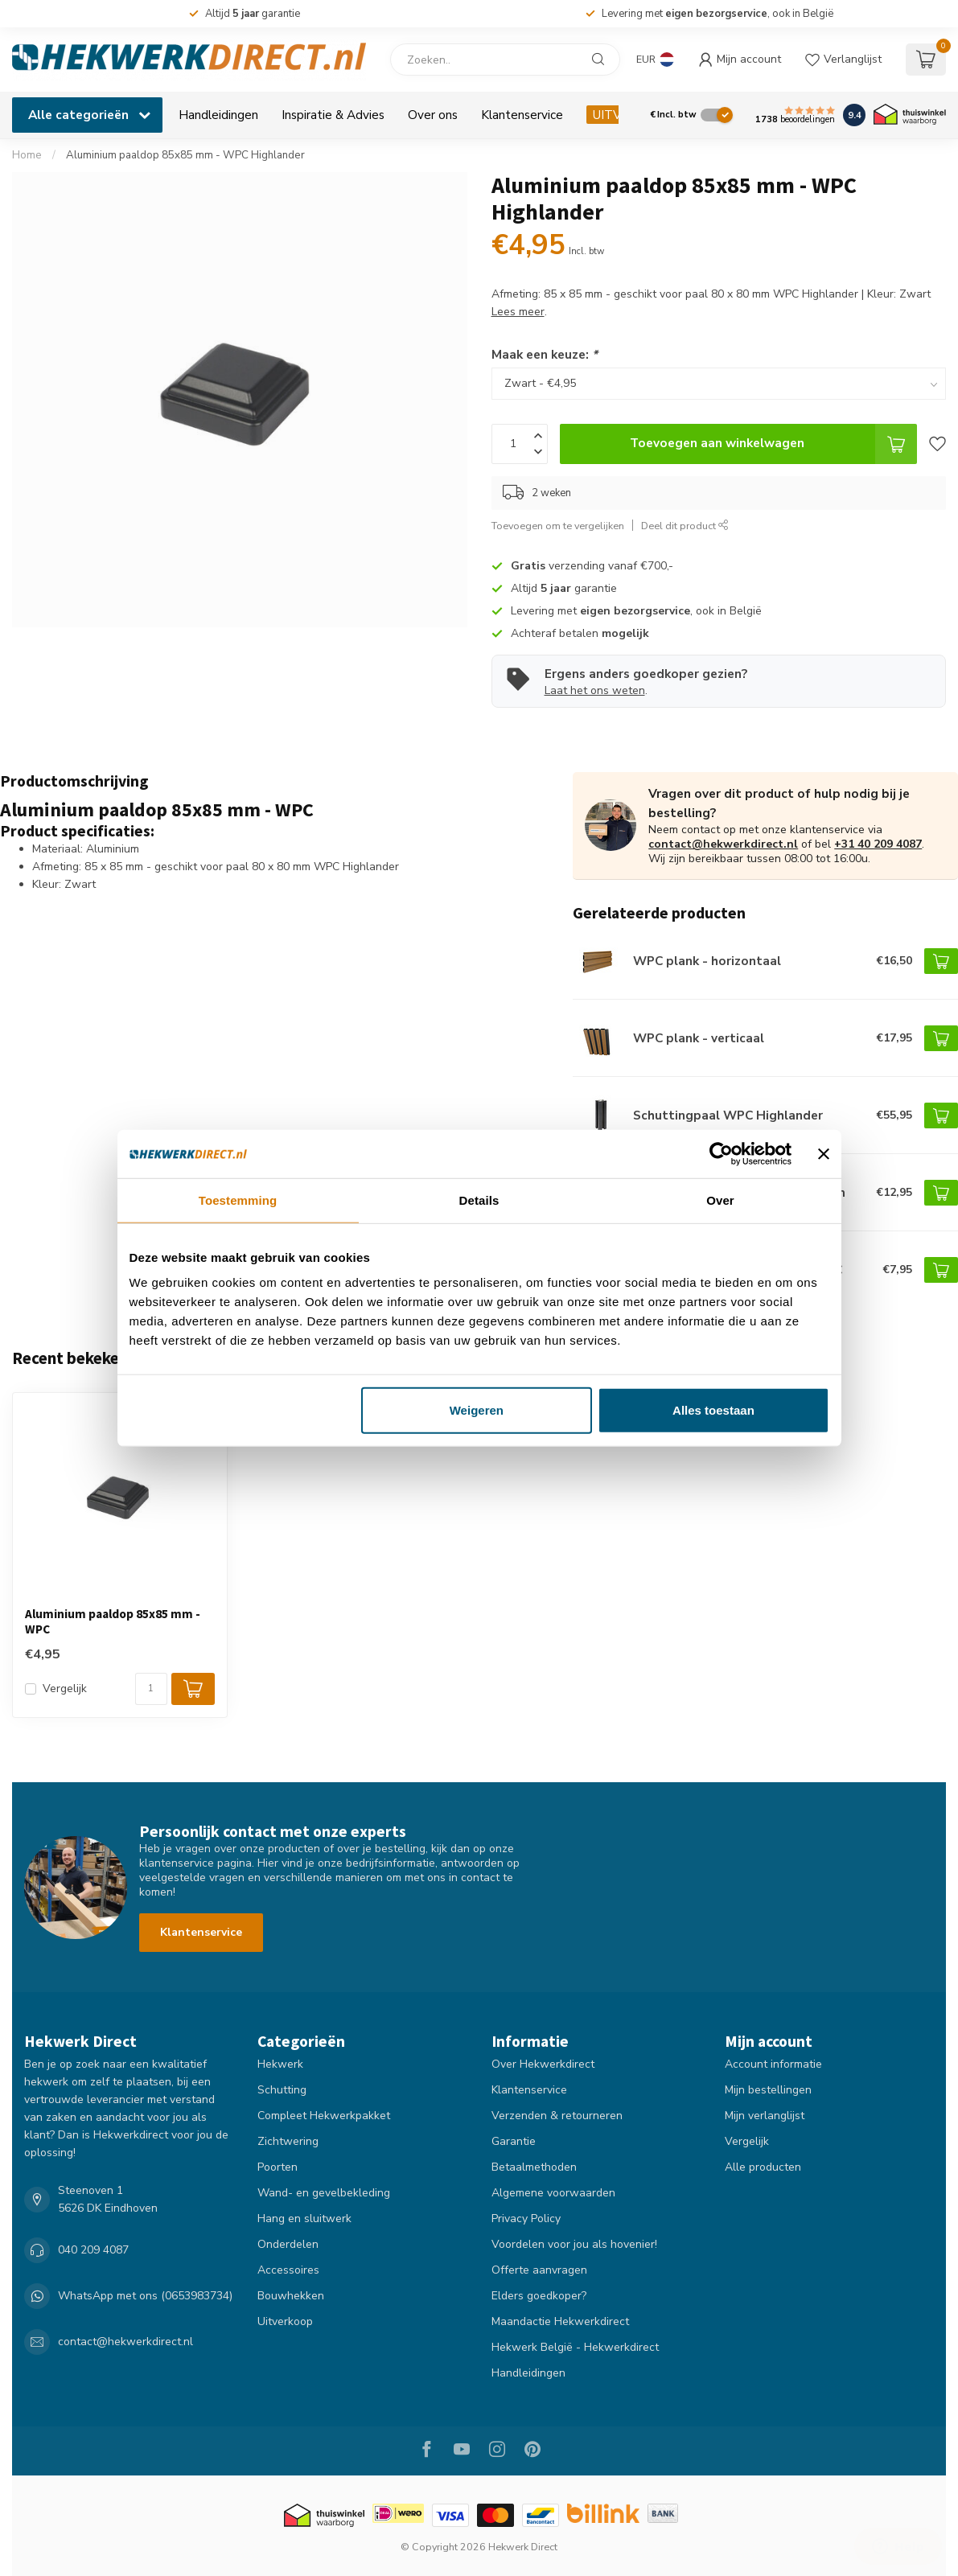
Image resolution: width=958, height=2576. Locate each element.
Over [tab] (720, 1199)
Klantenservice (522, 114)
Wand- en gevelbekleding (323, 2192)
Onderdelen (288, 2244)
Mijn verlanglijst (764, 2115)
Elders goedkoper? (538, 2295)
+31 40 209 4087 (878, 844)
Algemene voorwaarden (553, 2192)
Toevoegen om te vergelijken (557, 525)
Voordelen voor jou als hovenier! (574, 2244)
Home (27, 155)
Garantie (513, 2141)
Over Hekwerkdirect (542, 2064)
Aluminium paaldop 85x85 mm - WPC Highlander (185, 155)
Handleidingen (218, 114)
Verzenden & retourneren (557, 2115)
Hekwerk (280, 2064)
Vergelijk (65, 1688)
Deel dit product (685, 525)
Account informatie (773, 2064)
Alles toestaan (713, 1410)
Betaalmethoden (534, 2167)
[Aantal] (151, 1689)
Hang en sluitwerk (304, 2218)
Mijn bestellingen (768, 2089)
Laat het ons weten (595, 690)
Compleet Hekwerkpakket (323, 2115)
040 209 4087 (93, 2250)
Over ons (433, 114)
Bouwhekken (290, 2295)
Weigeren (477, 1410)
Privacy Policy (526, 2218)
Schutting (281, 2089)
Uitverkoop (285, 2321)
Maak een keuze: (544, 354)
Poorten (277, 2167)
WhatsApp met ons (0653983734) (145, 2295)
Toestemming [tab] (238, 1199)
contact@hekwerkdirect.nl (723, 844)
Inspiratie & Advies (333, 114)
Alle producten (763, 2167)
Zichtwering (288, 2141)
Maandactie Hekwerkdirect (560, 2321)
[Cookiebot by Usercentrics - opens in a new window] (721, 1153)
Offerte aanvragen (539, 2270)
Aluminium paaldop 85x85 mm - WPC (112, 1621)
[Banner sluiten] (823, 1153)
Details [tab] (479, 1199)
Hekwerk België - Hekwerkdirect (575, 2347)
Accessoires (288, 2270)
